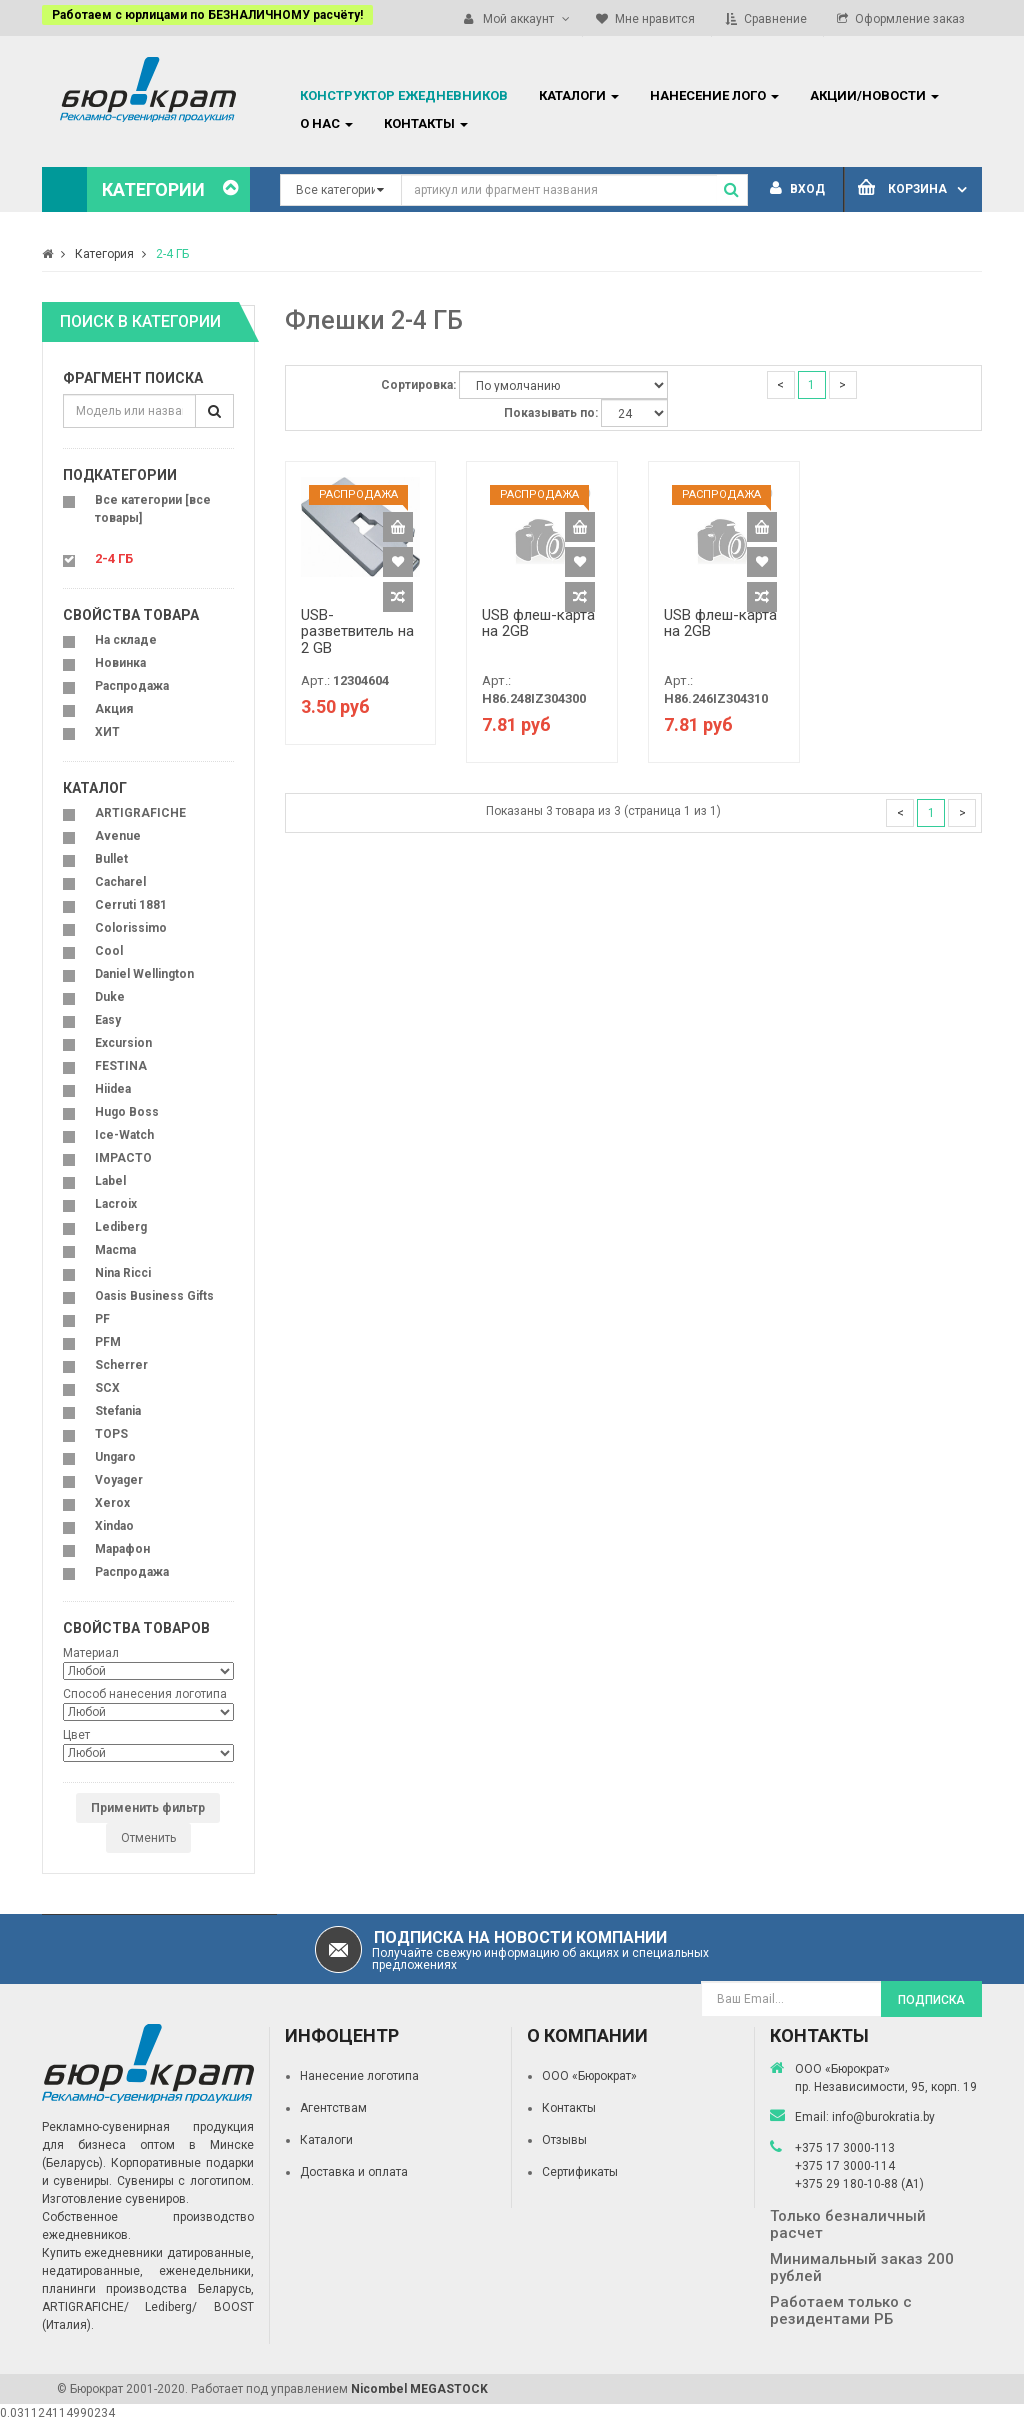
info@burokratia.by (883, 2117)
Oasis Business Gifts (154, 1296)
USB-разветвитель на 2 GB (357, 631)
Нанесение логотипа (359, 2076)
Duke (110, 997)
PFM (108, 1342)
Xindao (114, 1526)
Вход (797, 189)
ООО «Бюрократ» (589, 2076)
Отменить (148, 1838)
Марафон (122, 1549)
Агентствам (333, 2108)
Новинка (120, 663)
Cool (109, 951)
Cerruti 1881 (131, 905)
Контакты (569, 2108)
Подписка (931, 2000)
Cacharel (120, 882)
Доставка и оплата (354, 2172)
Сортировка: (418, 385)
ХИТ (107, 732)
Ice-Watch (124, 1135)
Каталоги (326, 2140)
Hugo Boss (127, 1112)
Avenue (118, 836)
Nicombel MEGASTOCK (419, 2389)
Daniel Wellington (144, 974)
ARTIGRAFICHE (140, 813)
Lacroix (116, 1204)
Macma (115, 1250)
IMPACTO (123, 1158)
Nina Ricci (123, 1273)
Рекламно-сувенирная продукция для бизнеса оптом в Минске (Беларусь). (148, 2145)
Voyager (119, 1480)
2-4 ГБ (172, 254)
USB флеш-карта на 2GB (538, 623)
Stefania (118, 1411)
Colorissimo (131, 928)
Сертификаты (580, 2172)
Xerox (112, 1503)
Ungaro (115, 1457)
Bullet (111, 859)
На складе (126, 640)
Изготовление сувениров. (115, 2199)
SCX (107, 1388)
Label (110, 1181)
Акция (114, 709)
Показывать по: (551, 413)
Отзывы (564, 2140)
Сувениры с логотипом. (185, 2181)
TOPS (111, 1434)
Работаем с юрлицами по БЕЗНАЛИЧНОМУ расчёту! (207, 15)
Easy (108, 1020)
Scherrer (121, 1365)
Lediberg (121, 1227)
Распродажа (132, 686)
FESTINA (121, 1066)
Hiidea (113, 1089)
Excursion (123, 1043)
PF (102, 1319)
